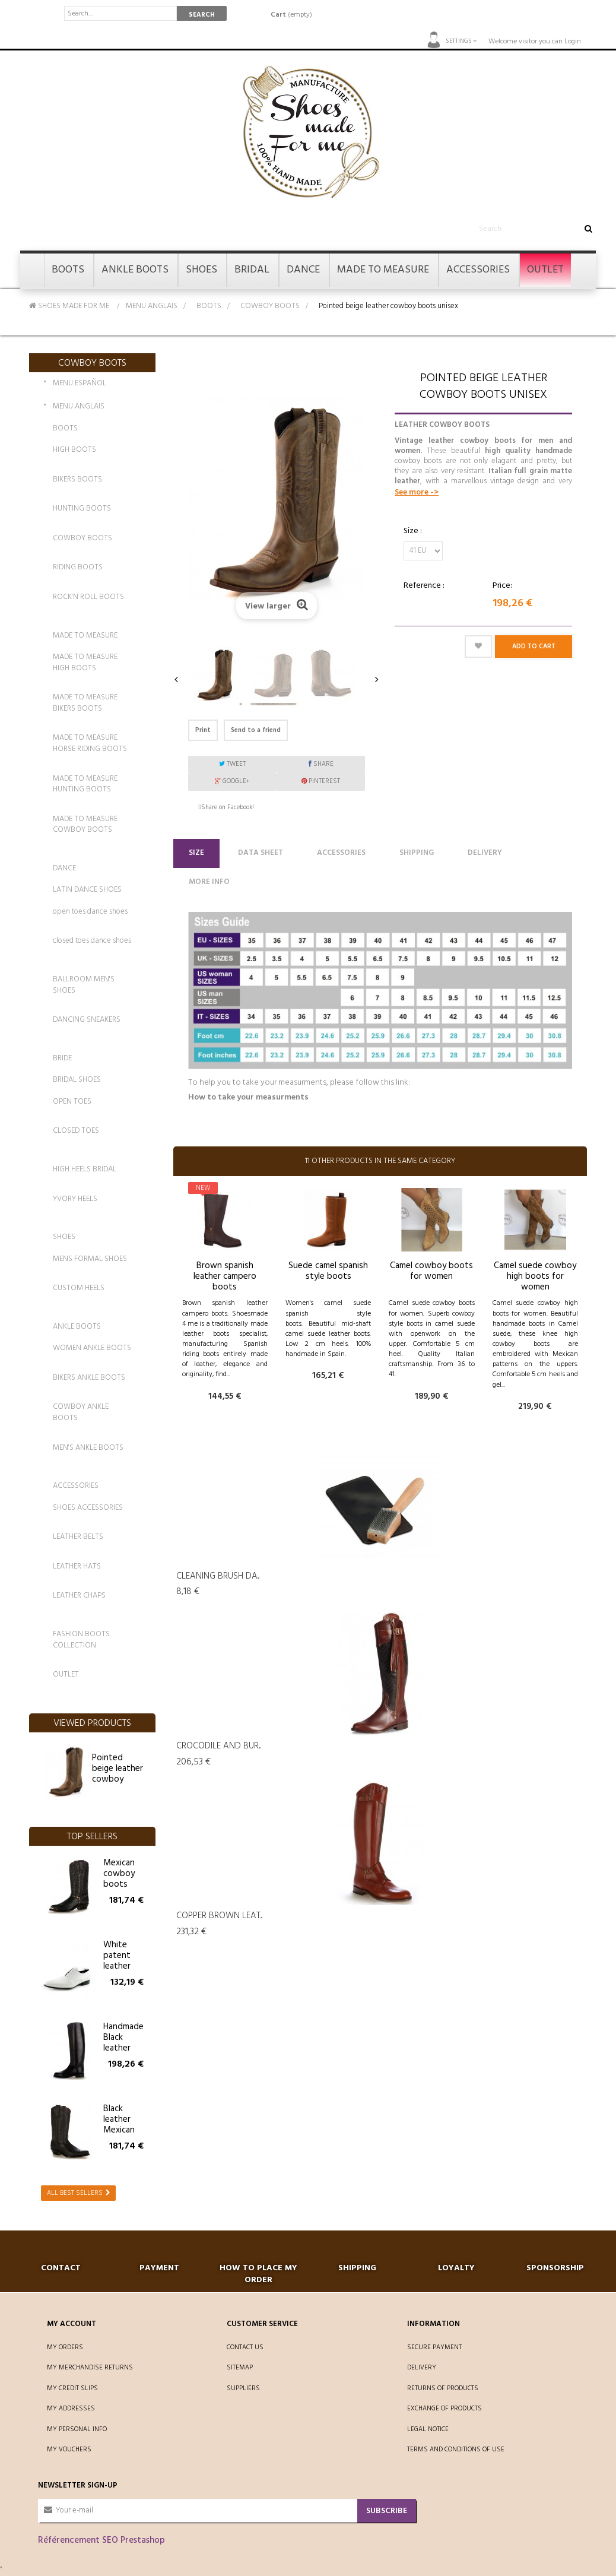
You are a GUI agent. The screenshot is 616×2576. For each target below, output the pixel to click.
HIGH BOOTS (74, 449)
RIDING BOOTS (78, 567)
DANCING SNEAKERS (86, 1019)
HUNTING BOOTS (82, 508)
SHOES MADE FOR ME (69, 306)
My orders (65, 2347)
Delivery (485, 853)
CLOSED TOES (76, 1130)
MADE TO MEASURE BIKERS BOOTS (85, 703)
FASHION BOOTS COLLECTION (81, 1640)
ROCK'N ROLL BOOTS (88, 597)
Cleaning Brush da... (217, 1576)
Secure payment (434, 2347)
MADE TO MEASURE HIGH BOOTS (85, 662)
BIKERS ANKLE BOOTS (89, 1377)
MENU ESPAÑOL (79, 383)
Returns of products (442, 2388)
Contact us (245, 2347)
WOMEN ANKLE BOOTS (92, 1348)
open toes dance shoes (90, 911)
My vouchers (69, 2449)
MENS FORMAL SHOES (90, 1259)
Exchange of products (444, 2408)
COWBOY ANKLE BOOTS (81, 1412)
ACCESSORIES (76, 1485)
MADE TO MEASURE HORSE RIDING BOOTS (90, 743)
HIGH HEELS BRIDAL (84, 1169)
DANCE (64, 868)
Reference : (424, 585)
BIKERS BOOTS (77, 479)
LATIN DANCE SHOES (87, 889)
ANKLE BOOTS (77, 1326)
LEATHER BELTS (78, 1537)
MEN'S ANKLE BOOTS (88, 1447)
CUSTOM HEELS (78, 1288)
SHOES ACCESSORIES (88, 1507)
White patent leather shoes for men (122, 1966)
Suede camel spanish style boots (328, 1271)
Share (321, 764)
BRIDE (62, 1058)
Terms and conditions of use (455, 2449)
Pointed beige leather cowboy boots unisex (117, 1774)
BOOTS (208, 306)
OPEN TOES (72, 1101)
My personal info (77, 2429)
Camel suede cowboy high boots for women (535, 1276)
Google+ (232, 781)
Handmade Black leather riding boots (123, 2048)
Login (572, 41)
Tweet (232, 764)
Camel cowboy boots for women (431, 1271)
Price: (502, 585)
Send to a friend (256, 730)
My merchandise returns (90, 2367)
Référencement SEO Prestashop (101, 2540)
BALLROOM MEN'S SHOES (84, 985)
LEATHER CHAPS (79, 1595)
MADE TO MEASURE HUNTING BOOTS (85, 784)
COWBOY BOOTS (270, 306)
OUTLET (66, 1674)
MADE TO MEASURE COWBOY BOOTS (85, 825)
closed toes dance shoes (92, 940)
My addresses (71, 2408)
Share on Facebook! (227, 807)
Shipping (416, 853)
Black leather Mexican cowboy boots (119, 2130)
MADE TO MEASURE (85, 635)
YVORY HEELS (75, 1199)
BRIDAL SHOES (77, 1079)
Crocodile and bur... (218, 1746)
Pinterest (320, 781)
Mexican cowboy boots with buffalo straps (119, 1890)
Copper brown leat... (219, 1916)
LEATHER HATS (77, 1566)
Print (203, 730)
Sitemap (240, 2367)
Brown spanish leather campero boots (224, 1276)
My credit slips (72, 2388)
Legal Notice (428, 2429)
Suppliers (243, 2388)
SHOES (64, 1237)
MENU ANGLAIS (151, 306)
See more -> (417, 492)
